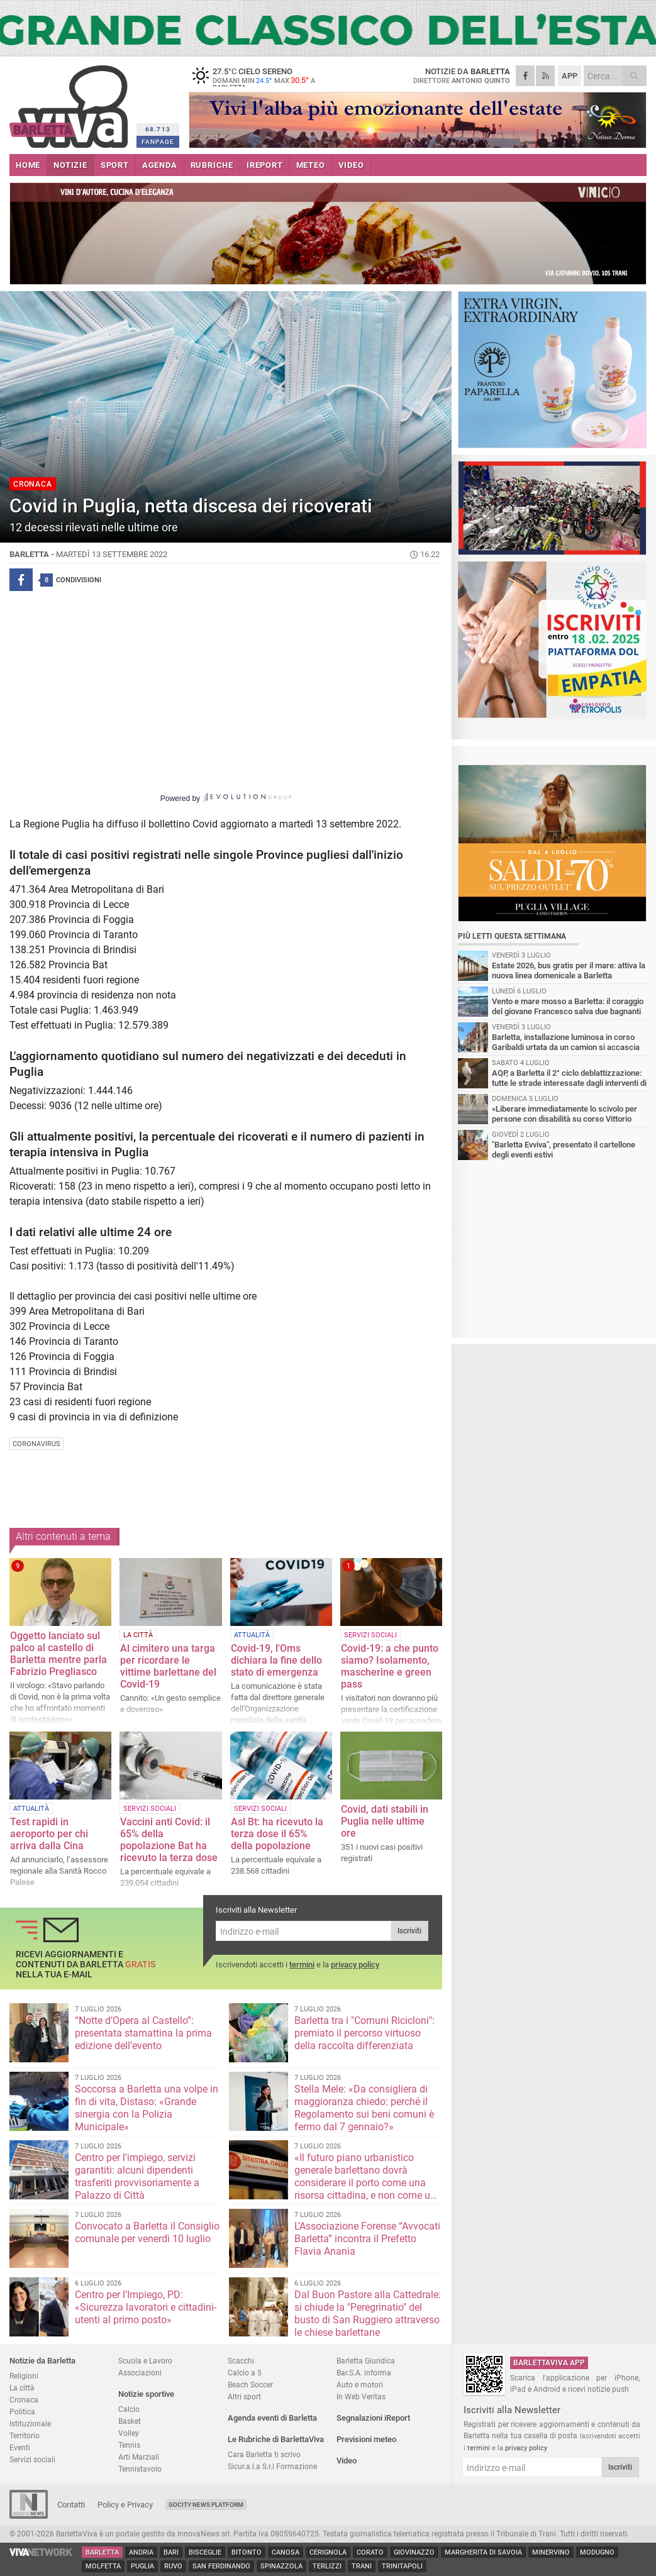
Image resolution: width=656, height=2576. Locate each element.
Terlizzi (327, 2566)
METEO (310, 165)
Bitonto (246, 2552)
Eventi (19, 2447)
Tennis (129, 2445)
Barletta (102, 2552)
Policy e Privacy (125, 2504)
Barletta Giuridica (365, 2360)
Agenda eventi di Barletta (272, 2418)
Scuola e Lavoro (145, 2360)
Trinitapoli (402, 2566)
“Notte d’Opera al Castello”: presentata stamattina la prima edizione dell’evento (143, 2033)
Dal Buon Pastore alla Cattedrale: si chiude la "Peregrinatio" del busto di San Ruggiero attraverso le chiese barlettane (367, 2313)
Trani (362, 2566)
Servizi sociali (32, 2459)
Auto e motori (359, 2384)
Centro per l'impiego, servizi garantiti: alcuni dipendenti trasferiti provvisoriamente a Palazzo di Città (137, 2176)
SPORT (115, 165)
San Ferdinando (221, 2566)
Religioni (23, 2375)
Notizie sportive (146, 2394)
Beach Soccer (250, 2384)
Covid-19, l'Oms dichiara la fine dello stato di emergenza (276, 1660)
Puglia (142, 2566)
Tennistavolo (140, 2469)
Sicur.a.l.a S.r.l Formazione (272, 2466)
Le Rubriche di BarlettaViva (276, 2439)
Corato (370, 2552)
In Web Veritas (361, 2396)
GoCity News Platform (206, 2504)
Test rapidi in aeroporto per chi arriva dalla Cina (49, 1834)
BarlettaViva (70, 102)
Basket (129, 2421)
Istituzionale (30, 2423)
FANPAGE (158, 141)
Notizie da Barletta (42, 2360)
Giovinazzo (414, 2552)
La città (22, 2387)
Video (346, 2460)
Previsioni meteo (366, 2439)
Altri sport (244, 2396)
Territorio (24, 2435)
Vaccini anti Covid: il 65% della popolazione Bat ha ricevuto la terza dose (169, 1840)
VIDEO (351, 165)
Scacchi (241, 2360)
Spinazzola (281, 2566)
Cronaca (23, 2399)
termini (301, 1964)
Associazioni (140, 2372)
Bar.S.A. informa (363, 2372)
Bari (171, 2552)
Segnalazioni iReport (373, 2418)
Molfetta (103, 2566)
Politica (22, 2411)
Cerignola (328, 2552)
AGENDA (159, 165)
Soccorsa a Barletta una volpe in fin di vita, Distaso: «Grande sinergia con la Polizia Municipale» (146, 2108)
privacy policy (355, 1964)
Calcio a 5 (245, 2372)
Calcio (129, 2409)
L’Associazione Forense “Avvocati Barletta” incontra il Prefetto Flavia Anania (367, 2238)
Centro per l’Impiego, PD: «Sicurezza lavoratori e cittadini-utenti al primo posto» (145, 2307)
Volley (128, 2433)
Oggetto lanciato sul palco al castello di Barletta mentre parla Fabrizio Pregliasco (58, 1654)
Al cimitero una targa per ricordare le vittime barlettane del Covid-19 (168, 1666)
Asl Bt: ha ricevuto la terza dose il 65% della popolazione (277, 1834)
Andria (141, 2552)
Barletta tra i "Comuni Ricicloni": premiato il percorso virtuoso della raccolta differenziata (364, 2033)
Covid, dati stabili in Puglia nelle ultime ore (384, 1821)
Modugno (597, 2552)
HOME (28, 165)
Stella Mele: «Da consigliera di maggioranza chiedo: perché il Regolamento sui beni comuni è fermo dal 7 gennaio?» (364, 2108)
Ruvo (173, 2566)
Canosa (285, 2552)
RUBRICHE (212, 165)
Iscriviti (409, 1930)
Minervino (551, 2552)
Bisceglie (205, 2552)
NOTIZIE (70, 165)
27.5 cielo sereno (267, 79)
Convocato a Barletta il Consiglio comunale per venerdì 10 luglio (147, 2232)
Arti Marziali (138, 2457)
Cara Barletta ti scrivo (264, 2454)
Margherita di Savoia (483, 2552)
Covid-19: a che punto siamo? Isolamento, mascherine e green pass (389, 1666)
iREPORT (265, 165)
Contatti (71, 2504)
